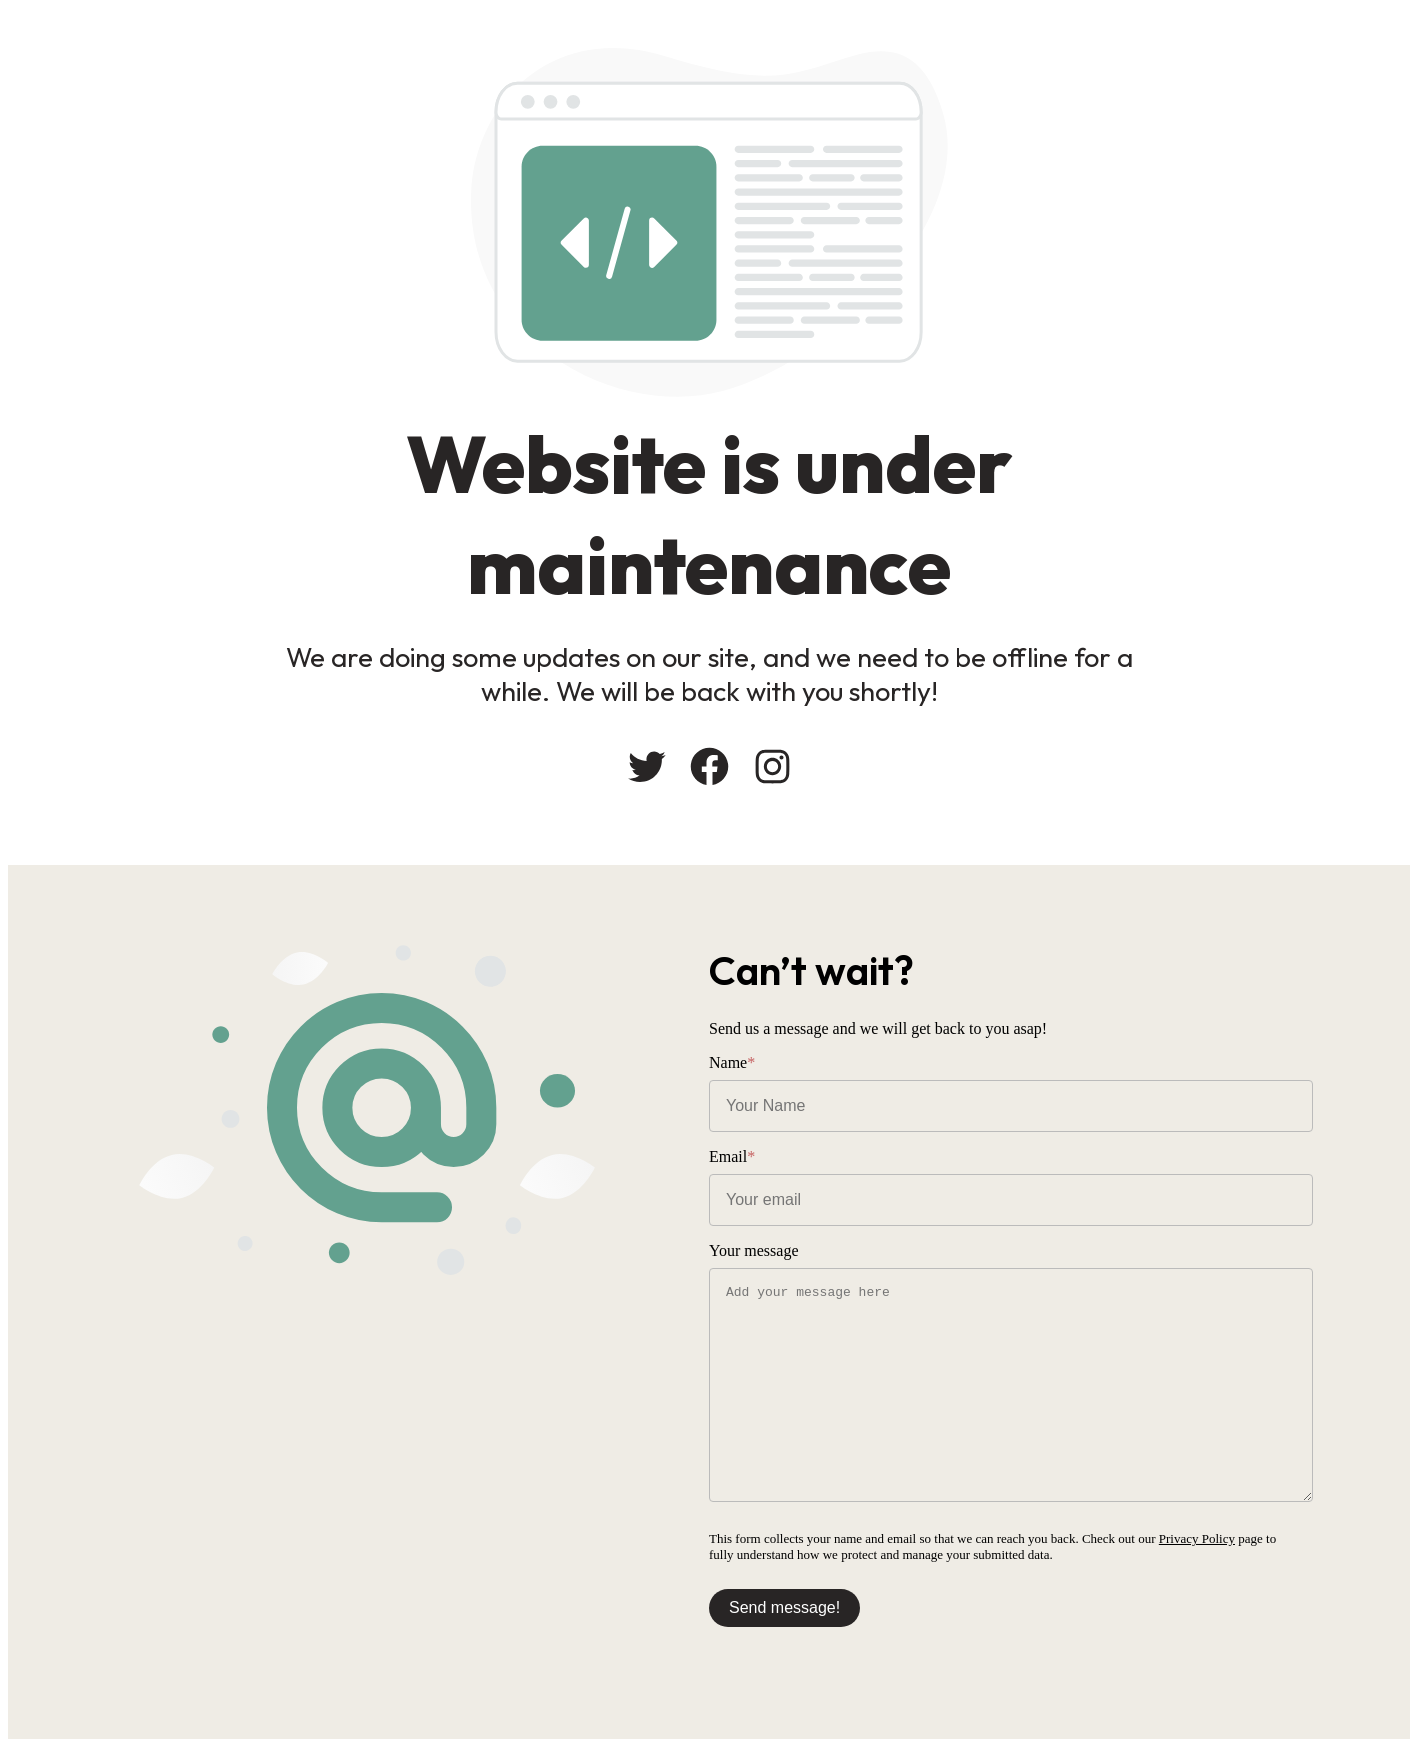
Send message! (784, 1607)
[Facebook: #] (709, 766)
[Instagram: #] (772, 766)
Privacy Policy (1197, 1538)
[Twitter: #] (646, 766)
